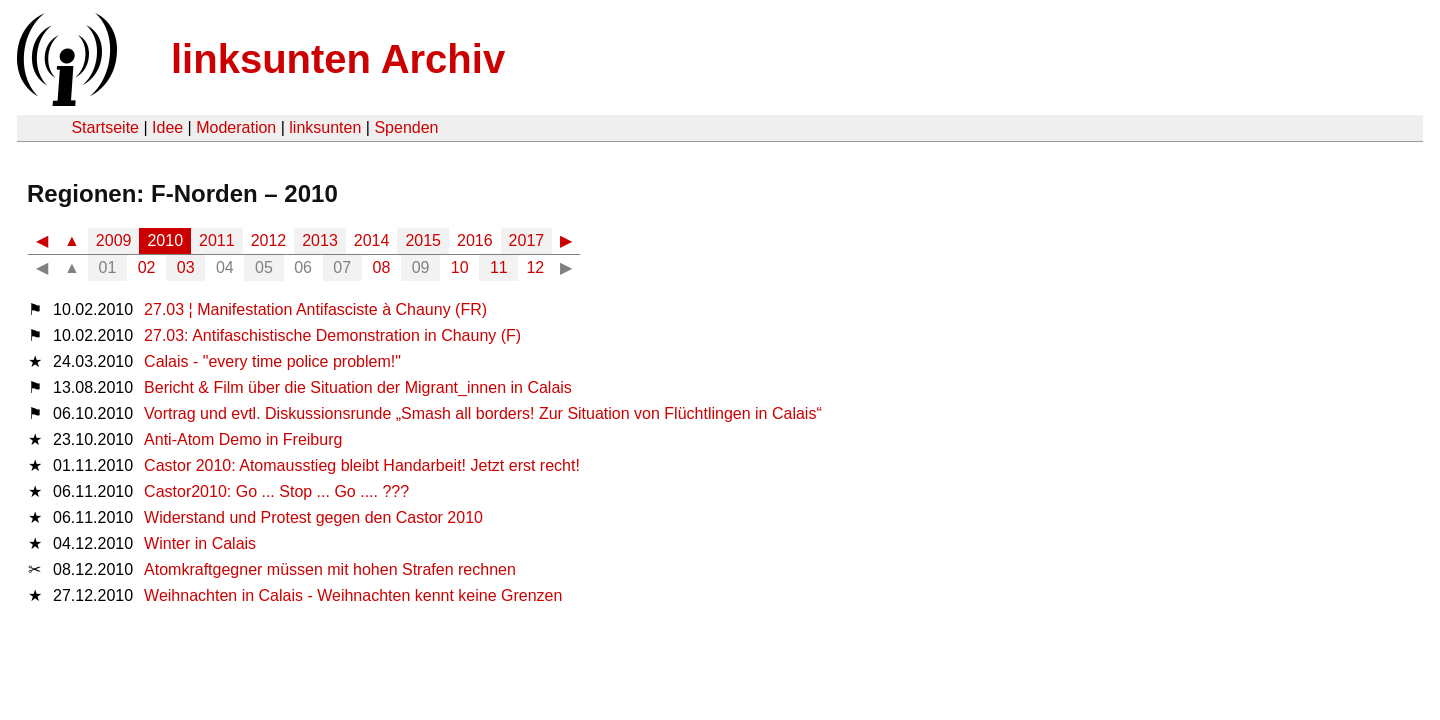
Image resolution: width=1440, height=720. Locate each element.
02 (147, 267)
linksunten (325, 127)
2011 (217, 240)
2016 (475, 240)
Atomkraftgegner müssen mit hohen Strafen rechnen (330, 569)
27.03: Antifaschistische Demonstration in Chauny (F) (332, 335)
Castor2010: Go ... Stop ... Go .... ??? (276, 491)
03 (186, 267)
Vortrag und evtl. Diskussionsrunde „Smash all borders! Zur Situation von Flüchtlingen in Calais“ (483, 413)
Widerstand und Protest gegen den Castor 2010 (313, 517)
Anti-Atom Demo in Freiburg (243, 439)
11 (499, 267)
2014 (372, 240)
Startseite (105, 127)
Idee (167, 127)
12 (535, 267)
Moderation (236, 127)
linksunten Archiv (338, 59)
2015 (423, 240)
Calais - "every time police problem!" (272, 361)
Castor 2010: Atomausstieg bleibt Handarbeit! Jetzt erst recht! (362, 465)
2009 (114, 240)
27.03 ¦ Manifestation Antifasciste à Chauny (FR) (315, 309)
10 (460, 267)
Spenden (406, 127)
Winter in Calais (200, 543)
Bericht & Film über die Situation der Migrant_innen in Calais (358, 387)
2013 (320, 240)
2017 (527, 240)
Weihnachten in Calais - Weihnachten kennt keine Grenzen (353, 595)
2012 (269, 240)
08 (382, 267)
